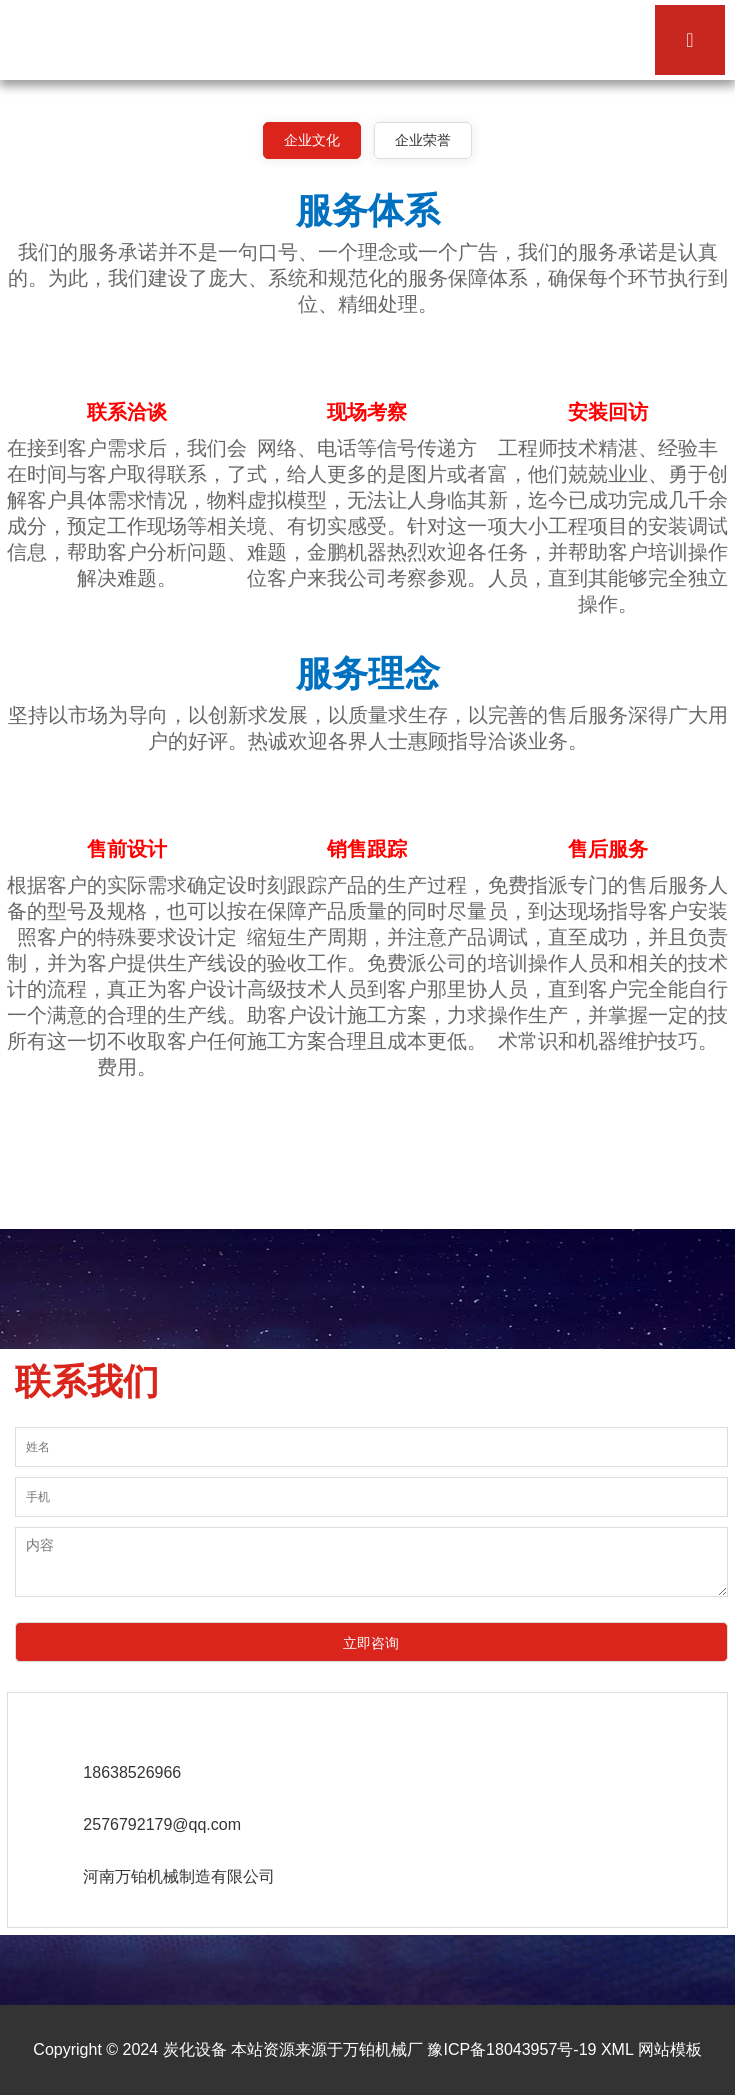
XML (617, 2049)
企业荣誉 (423, 140)
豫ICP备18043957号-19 (511, 2049)
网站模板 (670, 2049)
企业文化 (312, 140)
